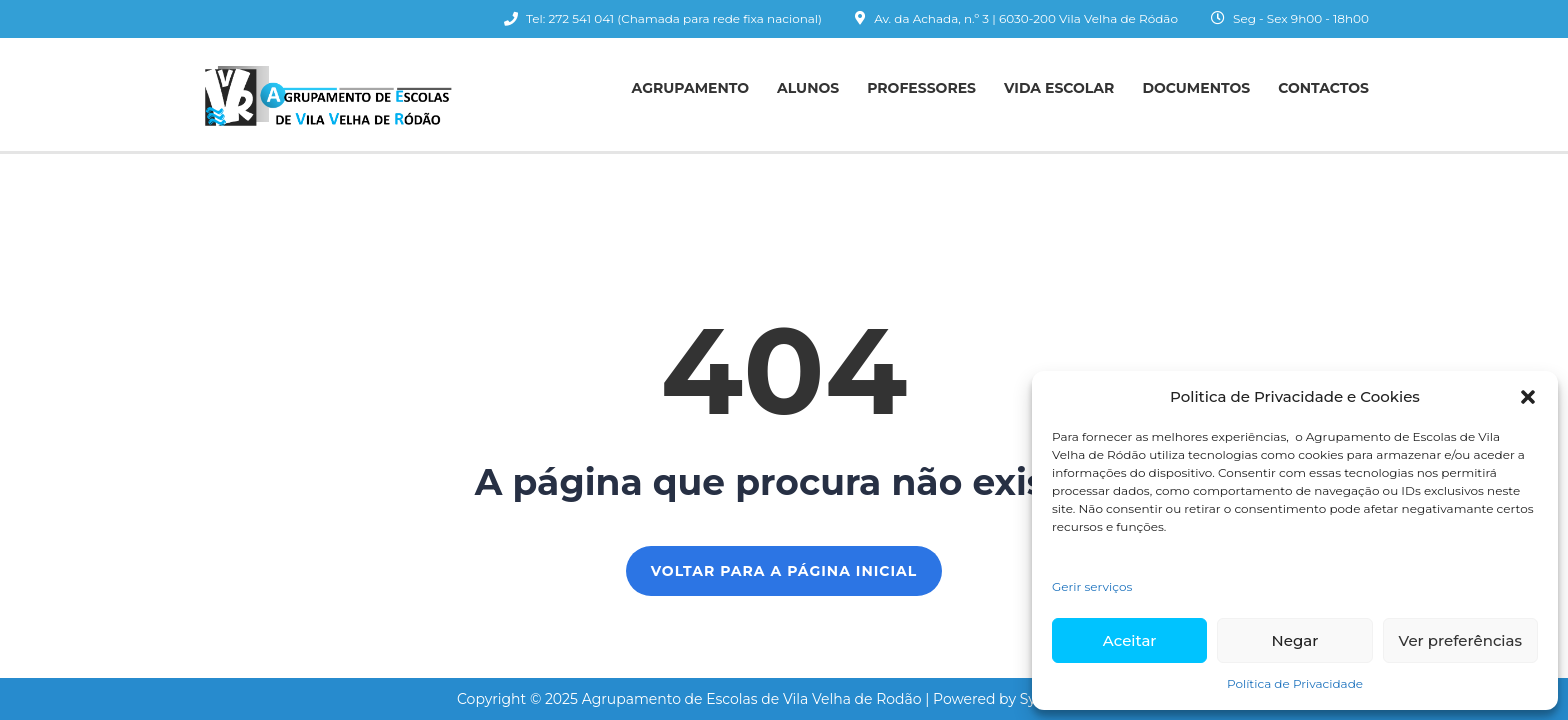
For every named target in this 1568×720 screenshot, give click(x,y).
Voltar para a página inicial (784, 571)
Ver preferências (1460, 640)
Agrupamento (690, 88)
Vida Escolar (1059, 88)
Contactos (1323, 88)
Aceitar (1130, 640)
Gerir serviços (1092, 586)
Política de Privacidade (1295, 683)
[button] (1528, 397)
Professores (921, 88)
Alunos (808, 88)
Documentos (1196, 88)
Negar (1295, 640)
